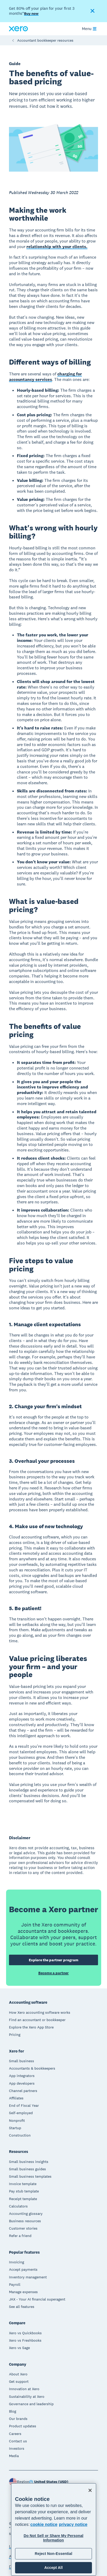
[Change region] (48, 2482)
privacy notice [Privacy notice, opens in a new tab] (73, 2524)
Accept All (53, 2567)
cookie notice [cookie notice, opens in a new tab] (43, 2524)
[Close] (90, 2490)
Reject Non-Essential (53, 2553)
